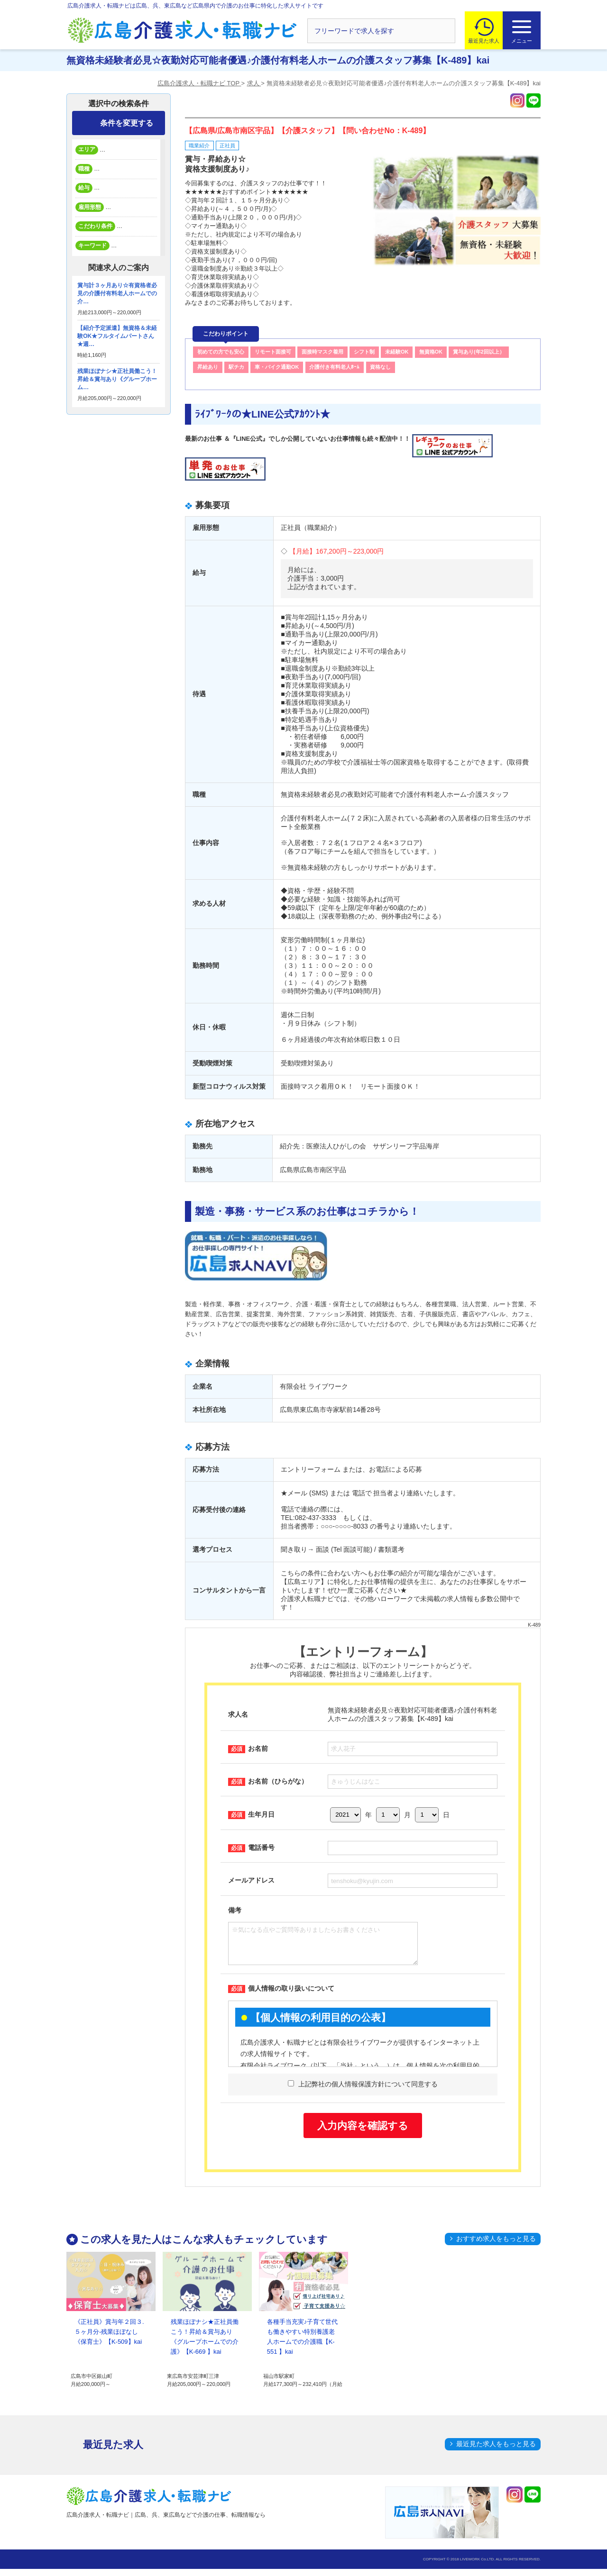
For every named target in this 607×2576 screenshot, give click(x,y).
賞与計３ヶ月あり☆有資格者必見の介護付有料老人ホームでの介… (117, 293)
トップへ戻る (575, 2491)
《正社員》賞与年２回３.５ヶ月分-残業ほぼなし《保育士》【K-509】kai (109, 2338)
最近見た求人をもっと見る (496, 2451)
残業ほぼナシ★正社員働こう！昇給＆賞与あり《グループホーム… (117, 379)
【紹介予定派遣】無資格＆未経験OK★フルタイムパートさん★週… (117, 336)
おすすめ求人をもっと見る (496, 2245)
